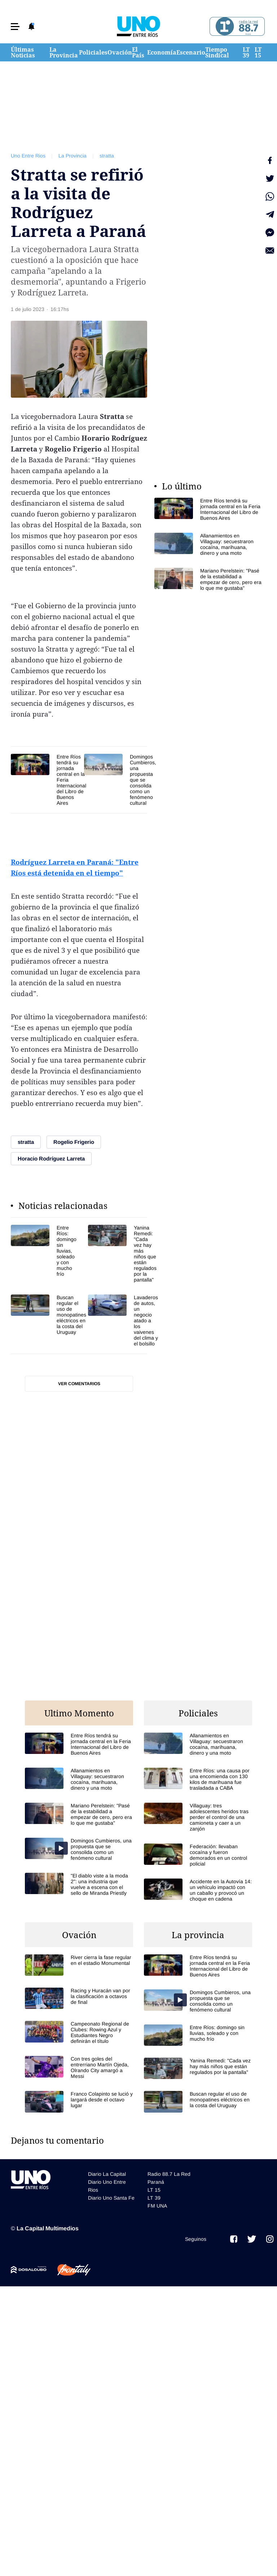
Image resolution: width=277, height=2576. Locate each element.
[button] (15, 26)
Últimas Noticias (23, 52)
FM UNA (157, 2206)
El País (138, 52)
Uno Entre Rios (28, 155)
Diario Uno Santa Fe (111, 2198)
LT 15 (258, 52)
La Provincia (63, 52)
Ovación (119, 52)
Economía (161, 52)
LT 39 (246, 52)
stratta (107, 155)
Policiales (93, 52)
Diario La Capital (107, 2174)
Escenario (190, 52)
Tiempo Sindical (217, 52)
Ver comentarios (79, 1383)
